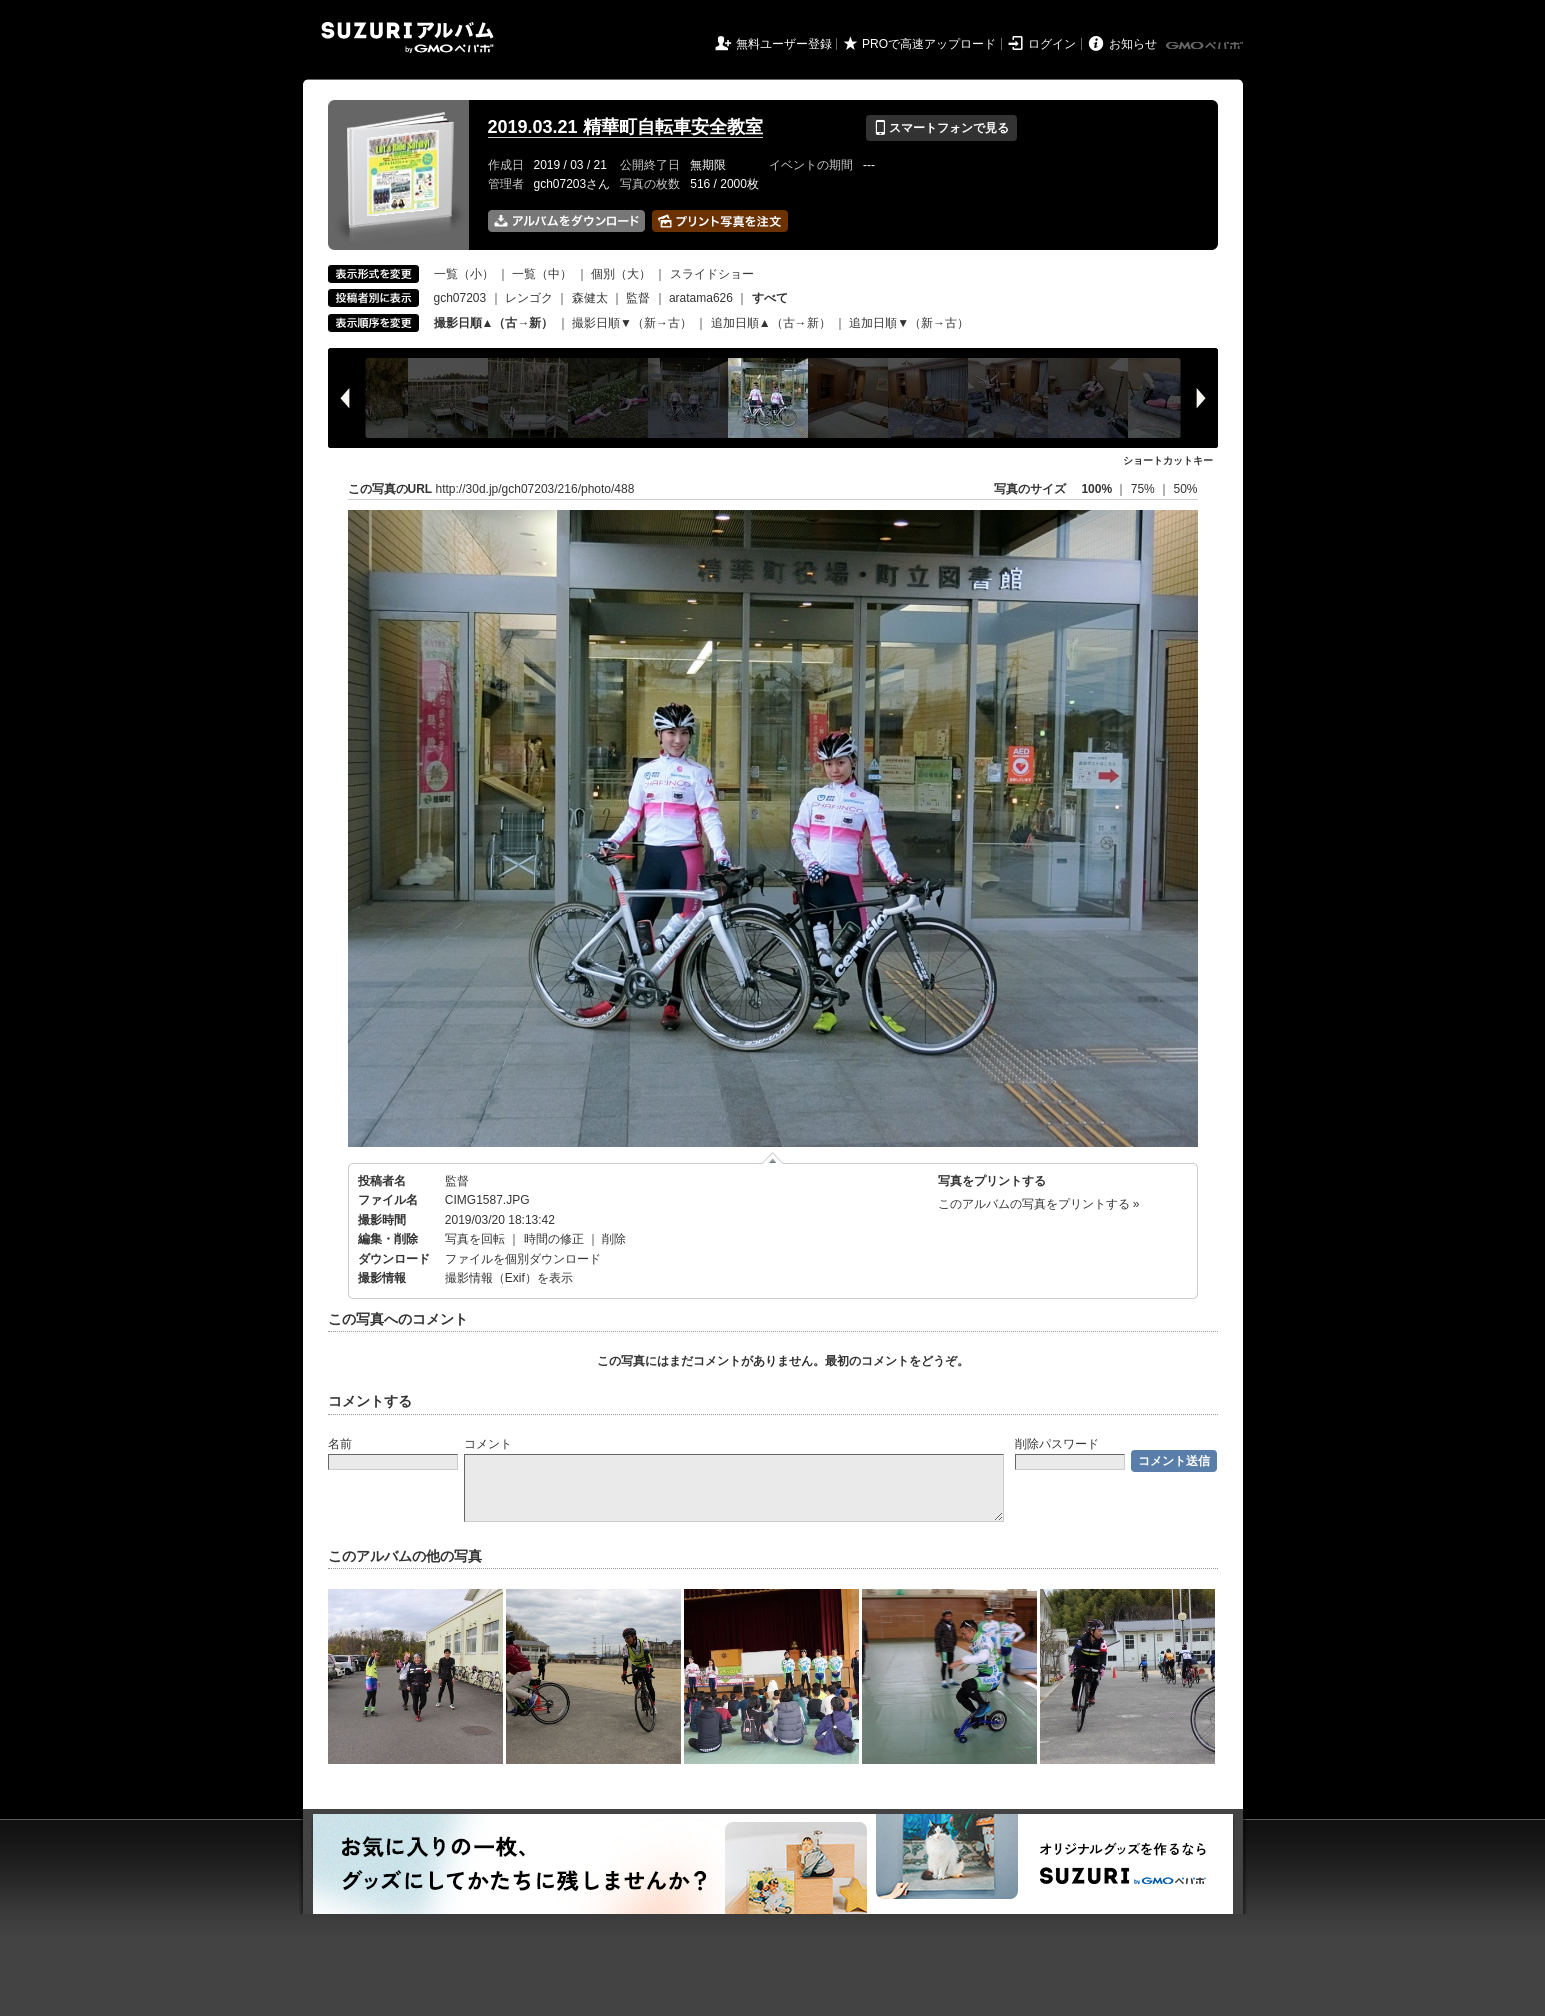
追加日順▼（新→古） (909, 323)
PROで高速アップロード (929, 44)
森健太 (590, 298)
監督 (638, 298)
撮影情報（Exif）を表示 (509, 1278)
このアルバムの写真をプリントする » (1039, 1204)
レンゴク (529, 298)
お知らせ (1133, 44)
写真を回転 (475, 1239)
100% (1096, 489)
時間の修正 (554, 1239)
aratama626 (701, 298)
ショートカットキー (1168, 460)
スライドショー (712, 274)
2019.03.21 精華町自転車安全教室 (625, 127)
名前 (340, 1444)
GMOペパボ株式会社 (1206, 46)
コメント (488, 1444)
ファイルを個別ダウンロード (523, 1259)
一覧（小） (464, 274)
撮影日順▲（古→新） (494, 323)
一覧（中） (542, 274)
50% (1185, 489)
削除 (614, 1239)
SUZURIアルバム (407, 37)
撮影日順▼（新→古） (632, 323)
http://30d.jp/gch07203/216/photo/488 (535, 489)
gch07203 (460, 298)
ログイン (1052, 44)
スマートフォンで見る (941, 128)
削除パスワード (1057, 1444)
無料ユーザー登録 (784, 44)
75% (1144, 489)
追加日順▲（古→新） (771, 323)
